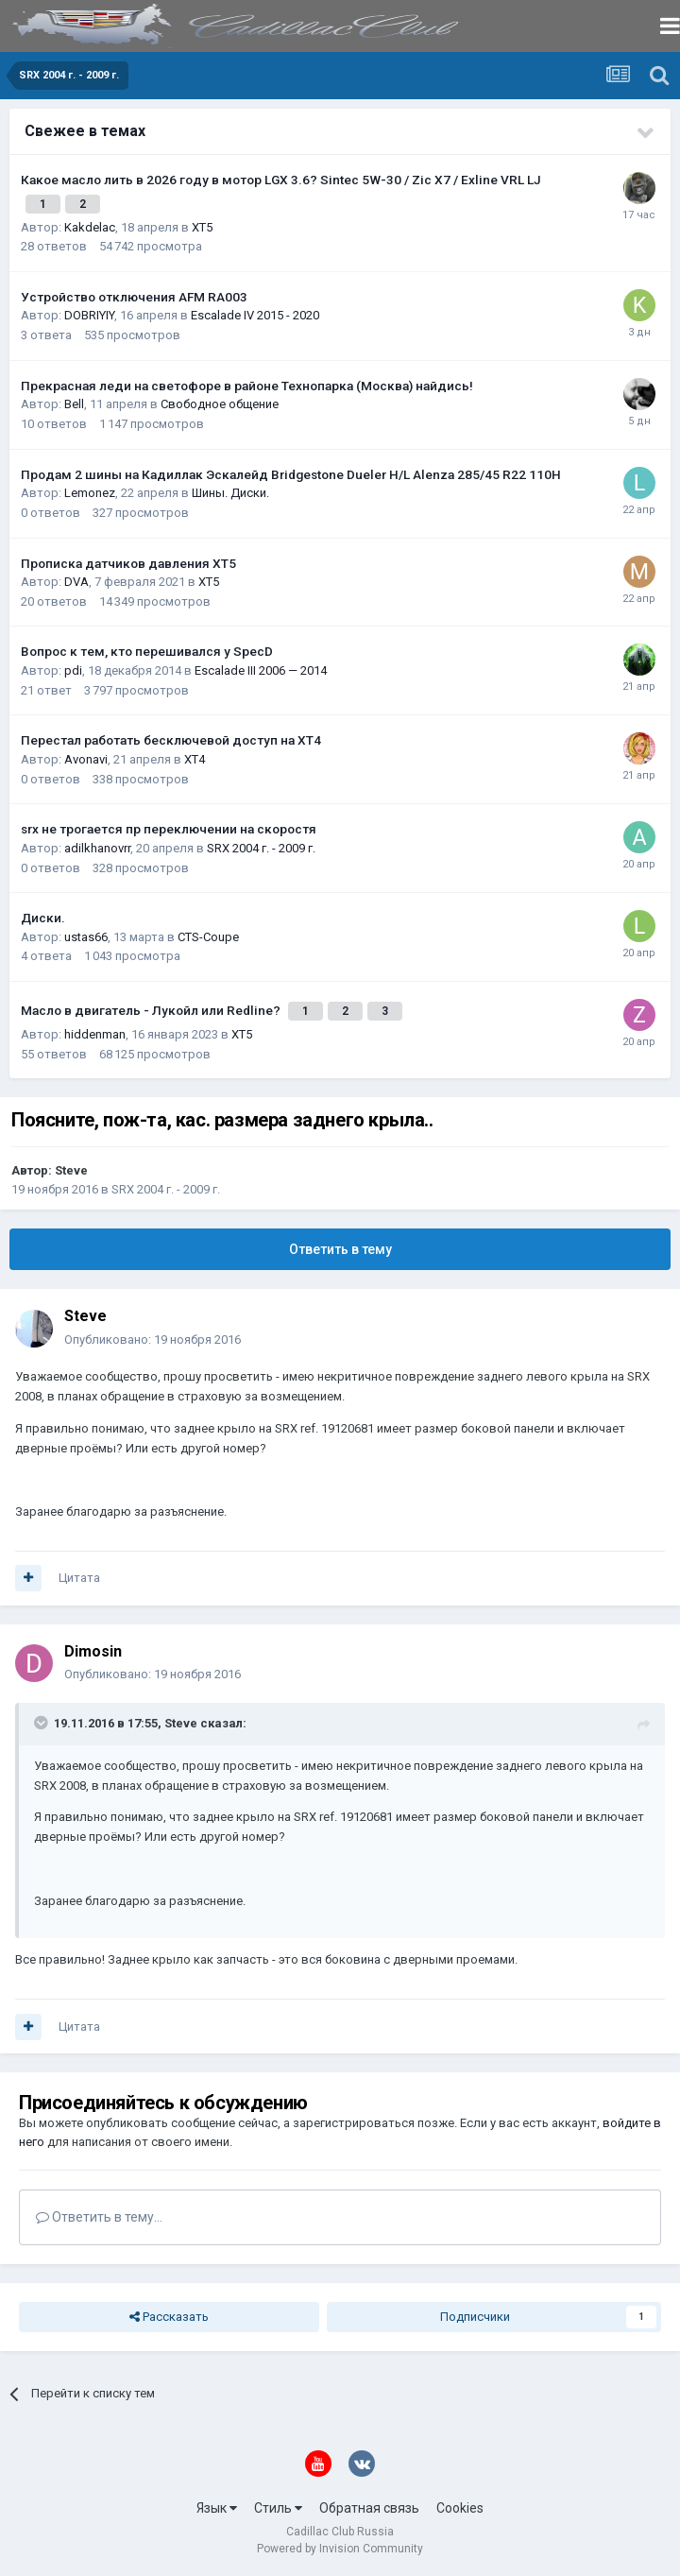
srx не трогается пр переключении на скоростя (168, 828)
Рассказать (169, 2317)
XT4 (194, 759)
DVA (76, 582)
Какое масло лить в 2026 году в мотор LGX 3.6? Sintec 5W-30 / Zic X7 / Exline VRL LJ (281, 179)
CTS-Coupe (208, 937)
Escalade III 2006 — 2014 (261, 670)
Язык (216, 2508)
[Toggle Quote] (42, 1722)
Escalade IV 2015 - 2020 (255, 315)
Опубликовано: (152, 1339)
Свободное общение (220, 404)
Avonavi (86, 759)
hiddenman (95, 1034)
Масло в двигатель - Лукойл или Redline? (152, 1010)
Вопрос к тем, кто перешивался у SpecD (147, 651)
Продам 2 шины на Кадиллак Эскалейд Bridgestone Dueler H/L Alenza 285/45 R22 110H (291, 474)
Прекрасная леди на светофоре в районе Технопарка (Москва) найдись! (247, 385)
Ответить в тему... (99, 2216)
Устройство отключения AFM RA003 (134, 296)
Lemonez (89, 493)
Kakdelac (89, 227)
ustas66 (86, 937)
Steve (71, 1170)
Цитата (79, 1578)
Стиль (278, 2508)
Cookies (460, 2508)
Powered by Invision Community (340, 2548)
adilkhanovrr (97, 848)
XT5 (202, 227)
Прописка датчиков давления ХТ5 (128, 563)
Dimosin (93, 1651)
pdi (73, 670)
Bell (74, 404)
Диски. (43, 917)
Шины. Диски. (230, 493)
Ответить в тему (340, 1249)
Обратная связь (369, 2508)
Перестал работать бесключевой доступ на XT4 (171, 739)
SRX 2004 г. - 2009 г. (261, 848)
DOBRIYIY (89, 315)
